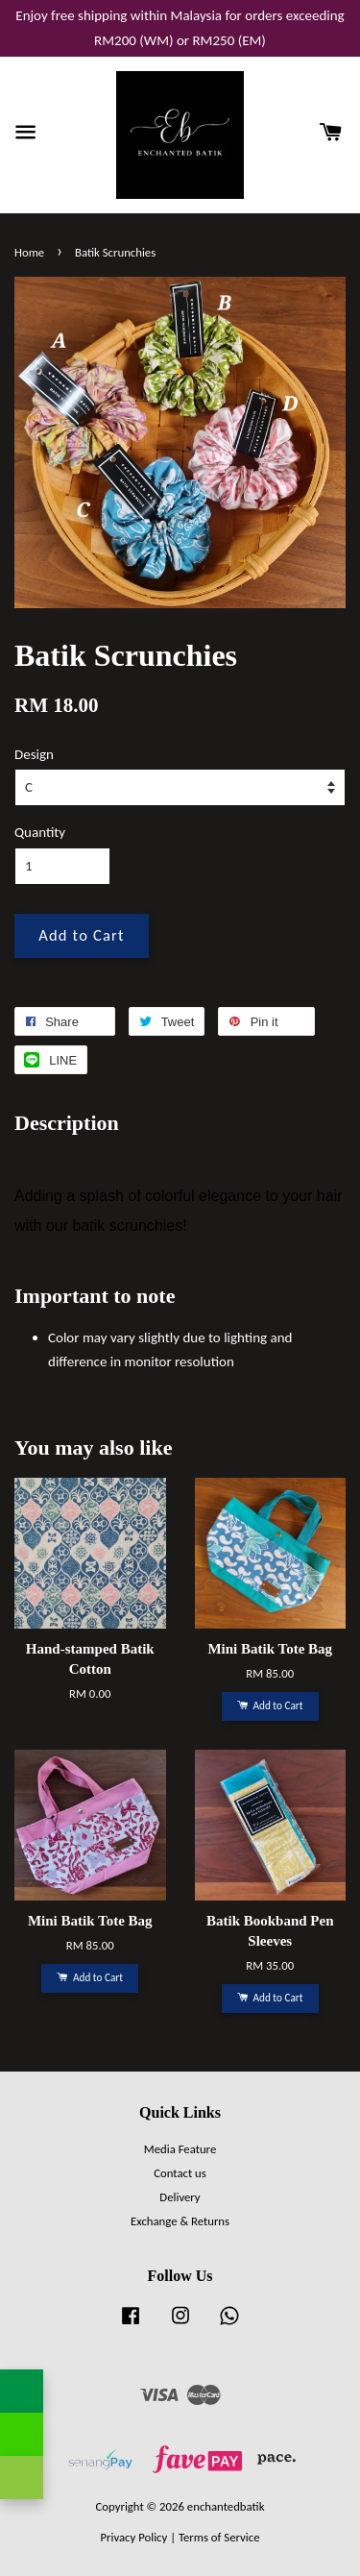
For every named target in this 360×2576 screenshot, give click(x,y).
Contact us (180, 2173)
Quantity (39, 832)
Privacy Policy (133, 2537)
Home (29, 252)
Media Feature (180, 2149)
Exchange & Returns (180, 2221)
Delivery (179, 2197)
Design (34, 754)
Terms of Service (219, 2537)
